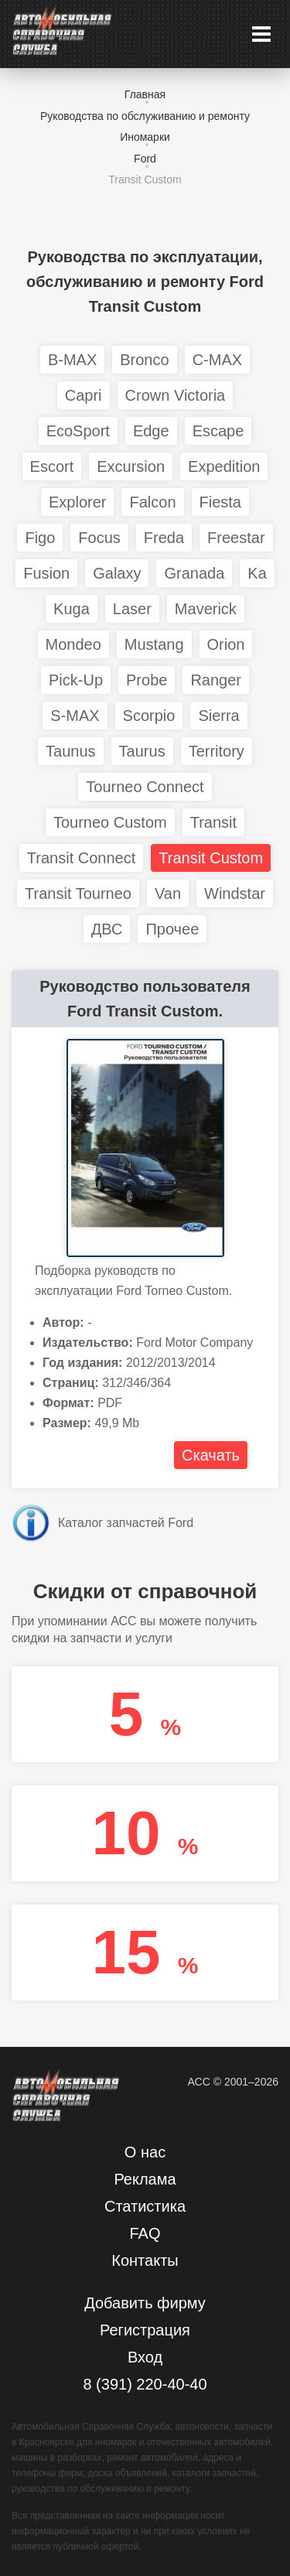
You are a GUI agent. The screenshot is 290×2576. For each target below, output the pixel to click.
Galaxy (117, 573)
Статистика (145, 2206)
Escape (218, 430)
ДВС (107, 929)
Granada (194, 573)
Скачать (211, 1455)
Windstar (234, 893)
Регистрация (145, 2330)
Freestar (235, 537)
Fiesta (220, 502)
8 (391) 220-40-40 (144, 2384)
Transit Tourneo (78, 893)
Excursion (131, 466)
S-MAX (74, 715)
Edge (151, 430)
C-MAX (217, 359)
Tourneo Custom (110, 822)
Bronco (144, 359)
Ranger (215, 679)
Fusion (46, 573)
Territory (216, 751)
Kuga (71, 608)
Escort (52, 466)
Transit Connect (81, 857)
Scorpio (149, 715)
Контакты (144, 2260)
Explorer (77, 502)
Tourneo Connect (144, 786)
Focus (99, 537)
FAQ (144, 2233)
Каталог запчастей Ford (125, 1522)
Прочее (172, 929)
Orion (226, 644)
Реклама (145, 2179)
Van (168, 893)
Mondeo (73, 644)
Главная (145, 94)
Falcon (152, 502)
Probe (146, 679)
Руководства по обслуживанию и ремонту (145, 116)
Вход (145, 2357)
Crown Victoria (175, 395)
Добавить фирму (145, 2302)
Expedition (224, 466)
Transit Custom (144, 179)
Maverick (206, 608)
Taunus (71, 751)
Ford (145, 158)
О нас (145, 2152)
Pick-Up (76, 679)
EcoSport (78, 430)
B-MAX (72, 359)
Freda (164, 537)
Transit (213, 822)
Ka (256, 573)
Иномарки (145, 137)
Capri (83, 395)
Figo (40, 537)
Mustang (154, 644)
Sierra (218, 715)
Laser (132, 608)
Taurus (142, 751)
